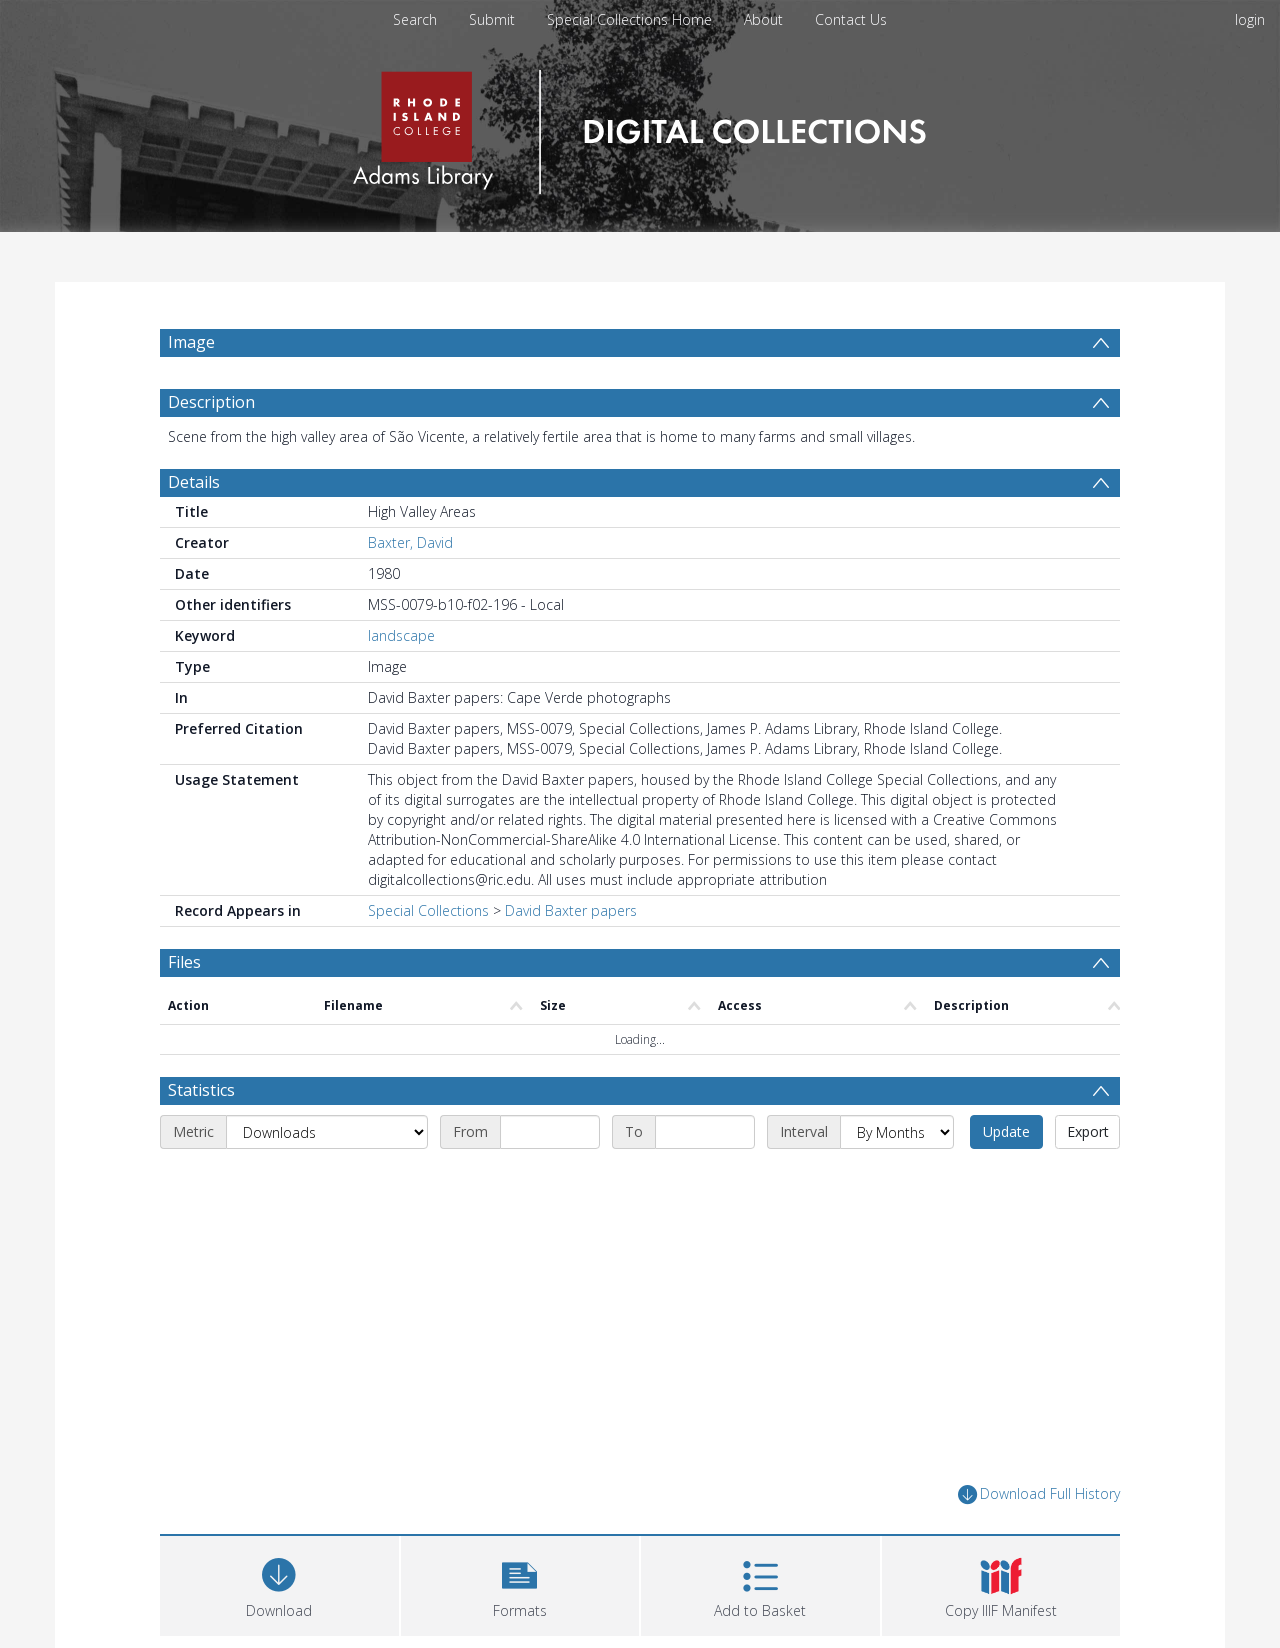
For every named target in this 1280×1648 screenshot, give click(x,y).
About (763, 19)
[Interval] (897, 1132)
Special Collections (428, 910)
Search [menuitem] (415, 19)
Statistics (201, 1090)
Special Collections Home (629, 19)
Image (191, 342)
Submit (492, 19)
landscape (401, 635)
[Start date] (550, 1132)
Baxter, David (410, 542)
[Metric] (327, 1132)
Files (184, 962)
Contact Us (851, 19)
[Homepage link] (639, 126)
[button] (520, 1583)
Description (211, 402)
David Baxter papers (571, 910)
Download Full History (1039, 1494)
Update (1006, 1131)
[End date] (705, 1132)
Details (194, 482)
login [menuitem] (1250, 19)
